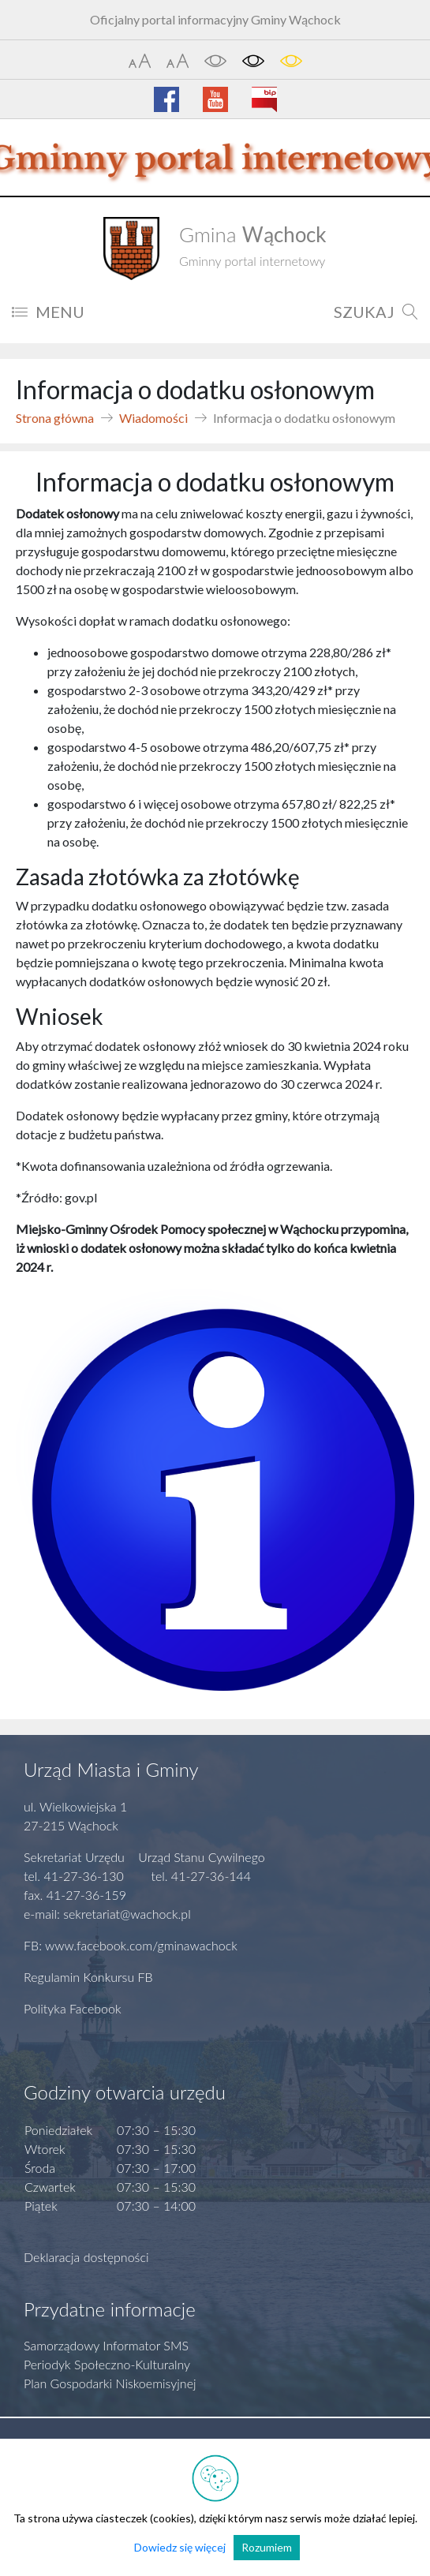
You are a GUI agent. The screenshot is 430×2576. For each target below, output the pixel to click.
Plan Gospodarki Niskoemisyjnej (110, 2383)
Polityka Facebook (73, 2008)
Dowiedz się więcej (180, 2547)
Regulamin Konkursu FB (88, 1976)
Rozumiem (266, 2547)
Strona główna (55, 417)
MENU (48, 311)
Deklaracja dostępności (86, 2256)
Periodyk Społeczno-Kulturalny (107, 2364)
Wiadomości (153, 417)
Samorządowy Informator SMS (106, 2345)
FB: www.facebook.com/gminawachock (130, 1945)
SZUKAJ (376, 311)
